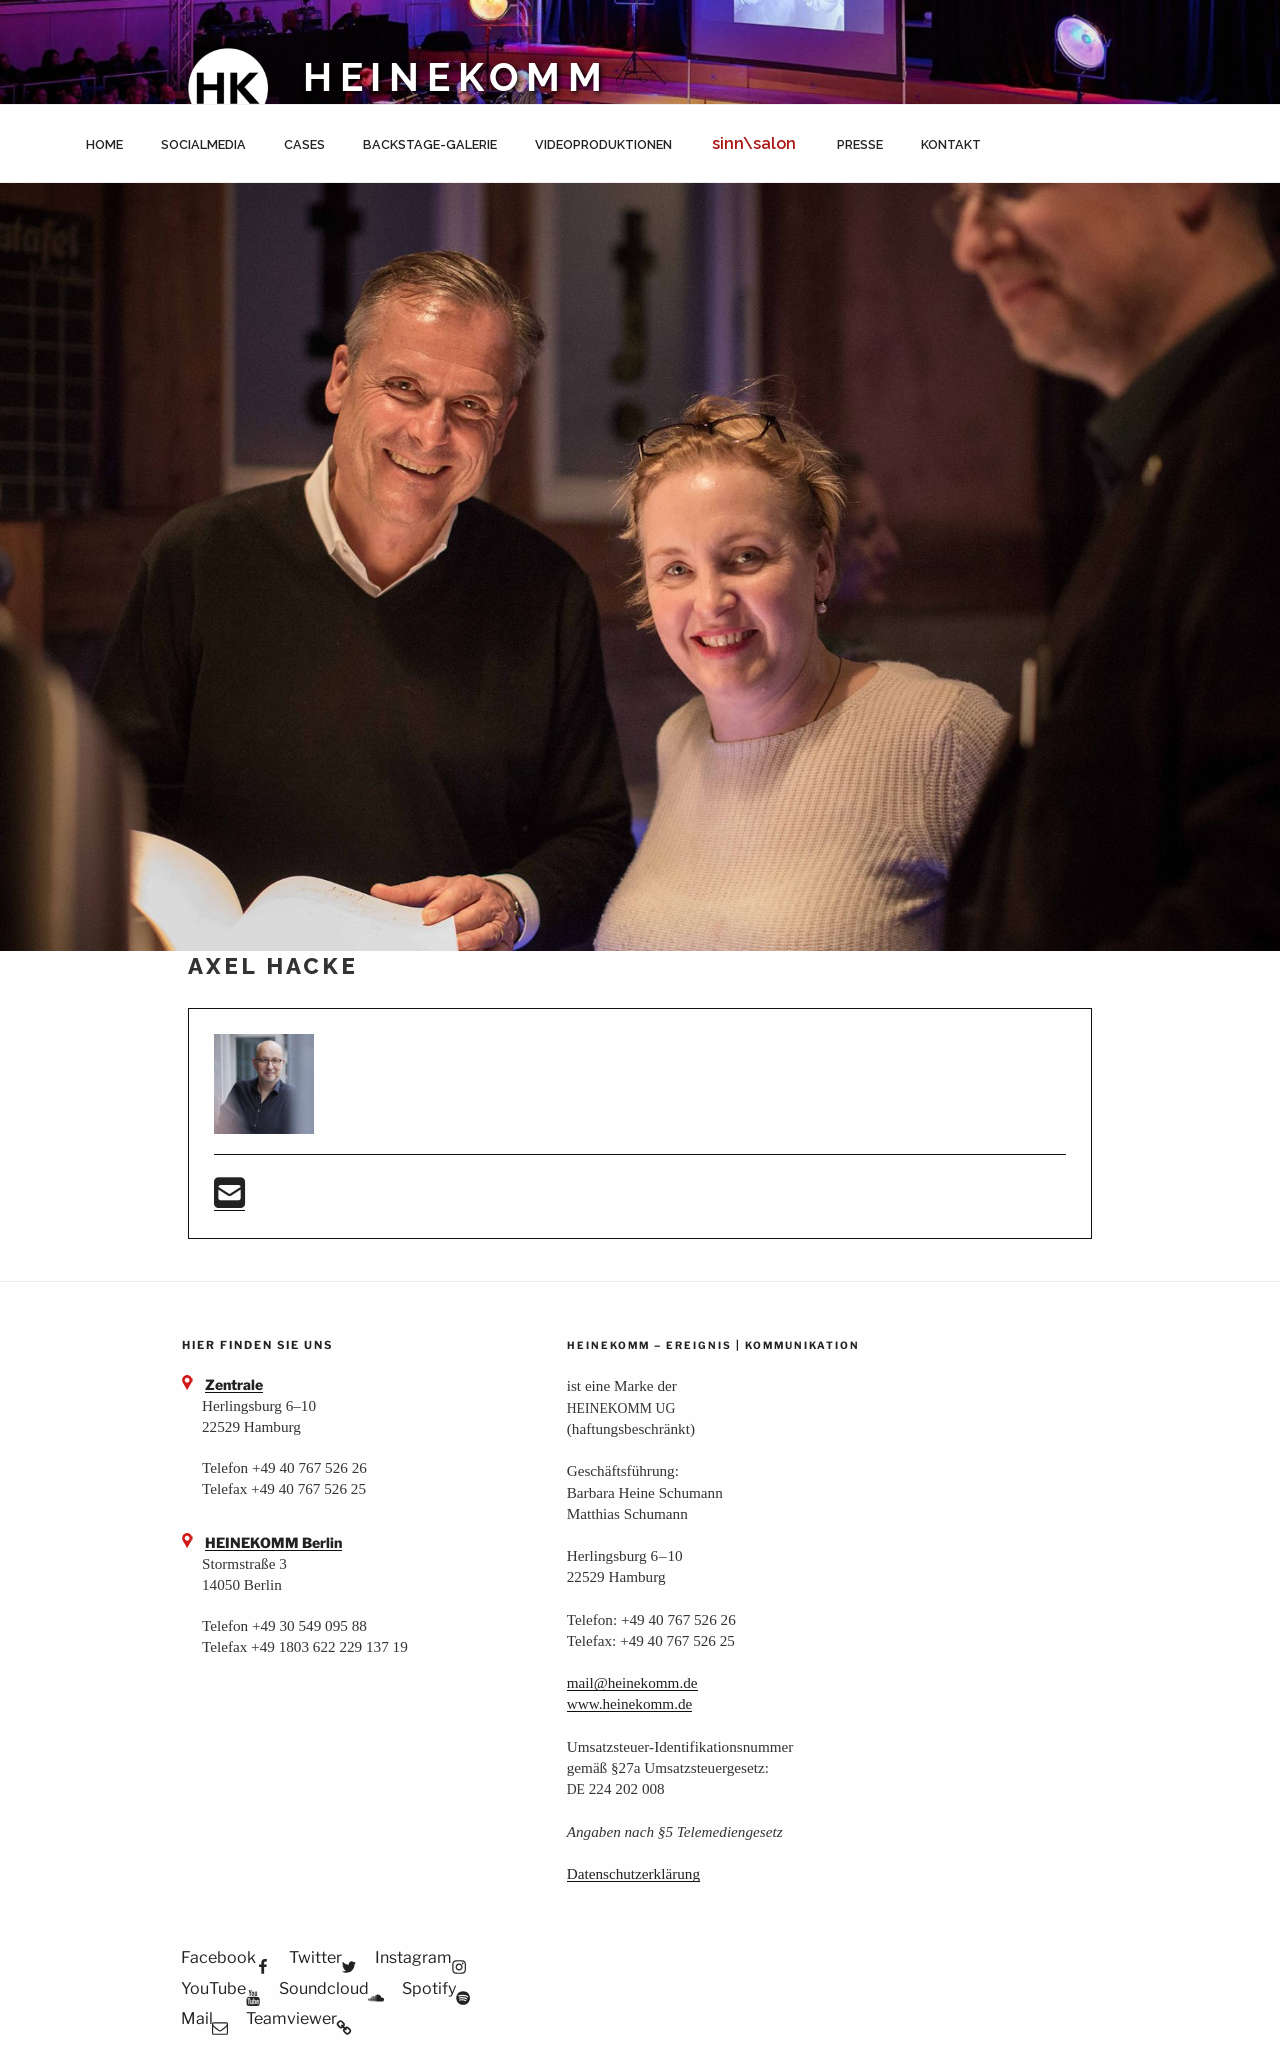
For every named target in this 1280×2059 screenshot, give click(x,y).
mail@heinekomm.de (632, 1682)
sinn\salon (754, 143)
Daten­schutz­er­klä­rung (633, 1873)
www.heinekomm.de (630, 1703)
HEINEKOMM (456, 77)
